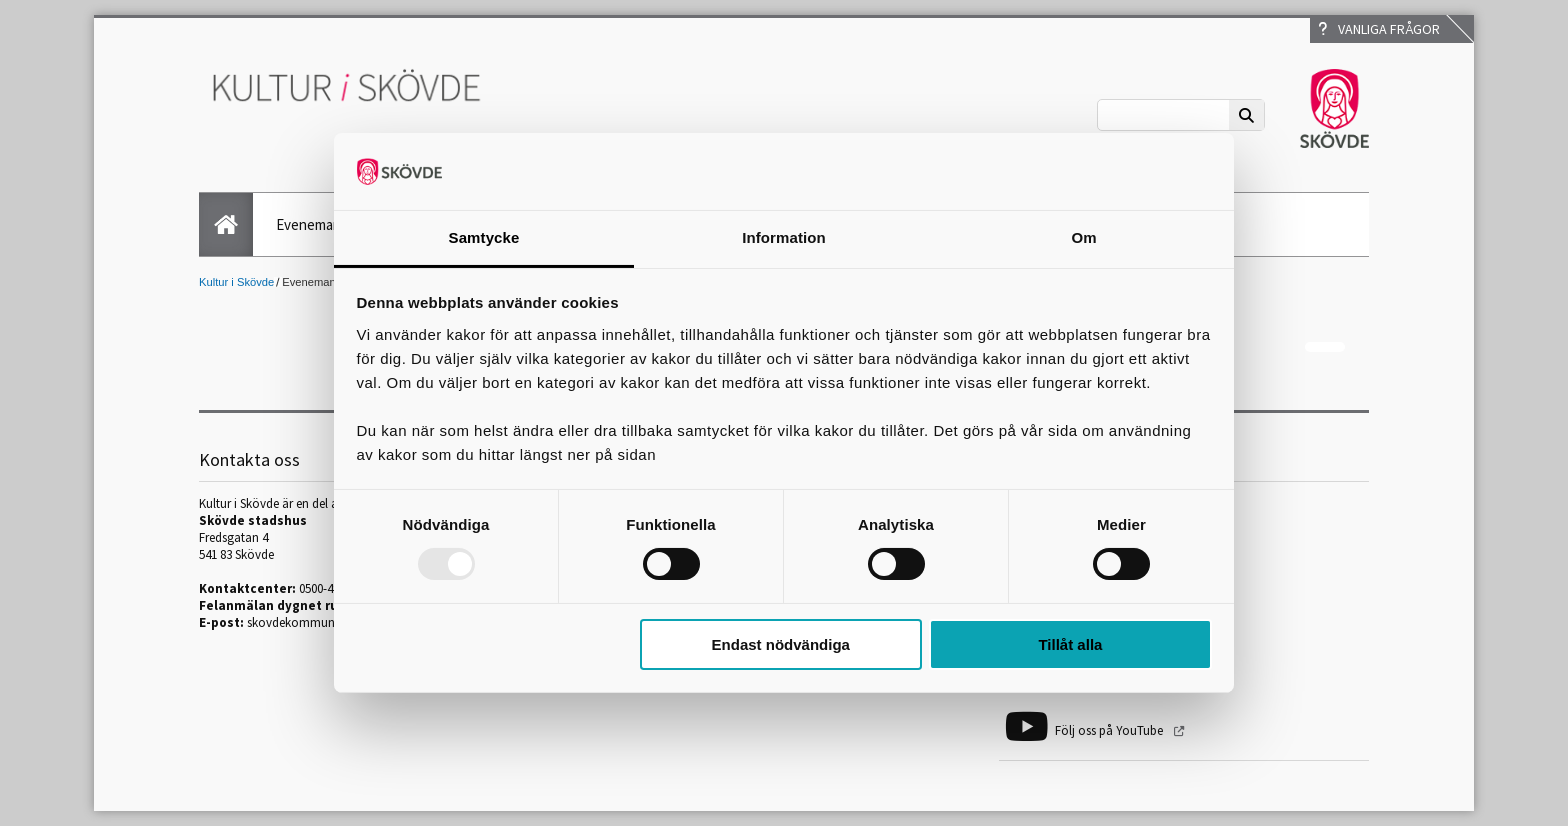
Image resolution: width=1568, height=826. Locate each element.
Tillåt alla (1070, 644)
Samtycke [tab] (484, 237)
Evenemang (312, 224)
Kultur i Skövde (236, 282)
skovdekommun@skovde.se (323, 622)
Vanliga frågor (1379, 29)
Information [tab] (784, 237)
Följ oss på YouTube (1110, 730)
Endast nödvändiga (781, 644)
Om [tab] (1083, 237)
